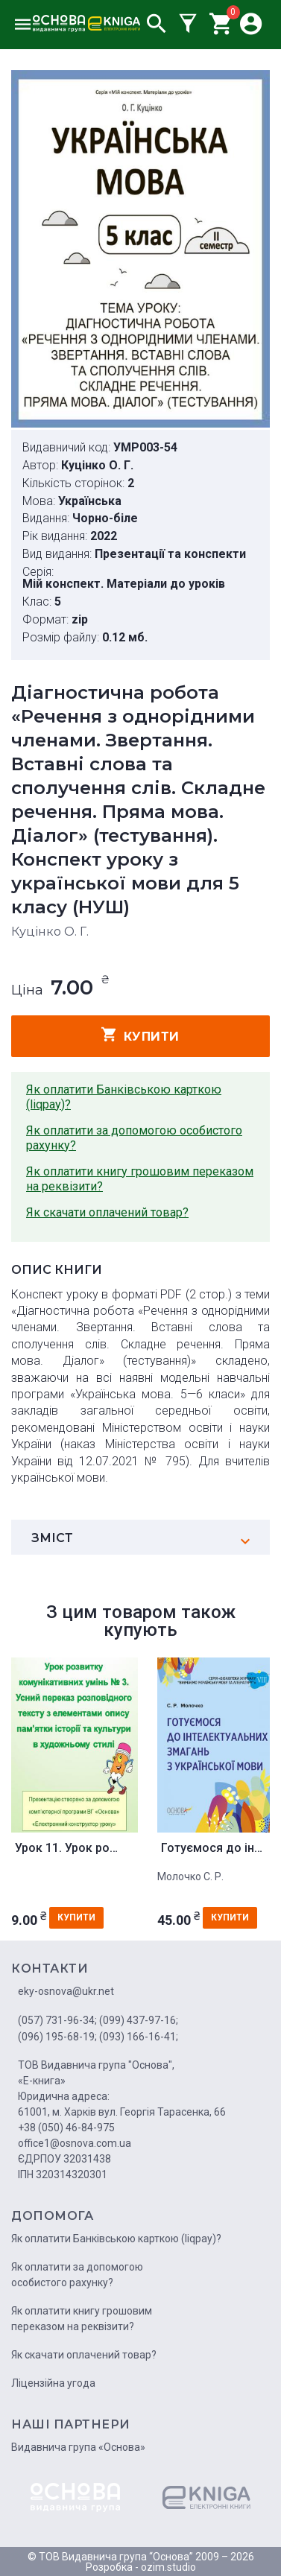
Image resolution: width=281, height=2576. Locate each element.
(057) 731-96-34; (57, 2020)
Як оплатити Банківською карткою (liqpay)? (123, 1096)
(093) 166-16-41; (138, 2037)
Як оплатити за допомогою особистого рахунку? (134, 1137)
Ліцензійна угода (53, 2383)
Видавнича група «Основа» (78, 2447)
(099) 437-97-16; (138, 2020)
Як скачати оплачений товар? (107, 1212)
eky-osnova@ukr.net (66, 1991)
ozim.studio (168, 2567)
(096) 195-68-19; (57, 2037)
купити (140, 1035)
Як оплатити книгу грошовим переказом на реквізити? (139, 1178)
